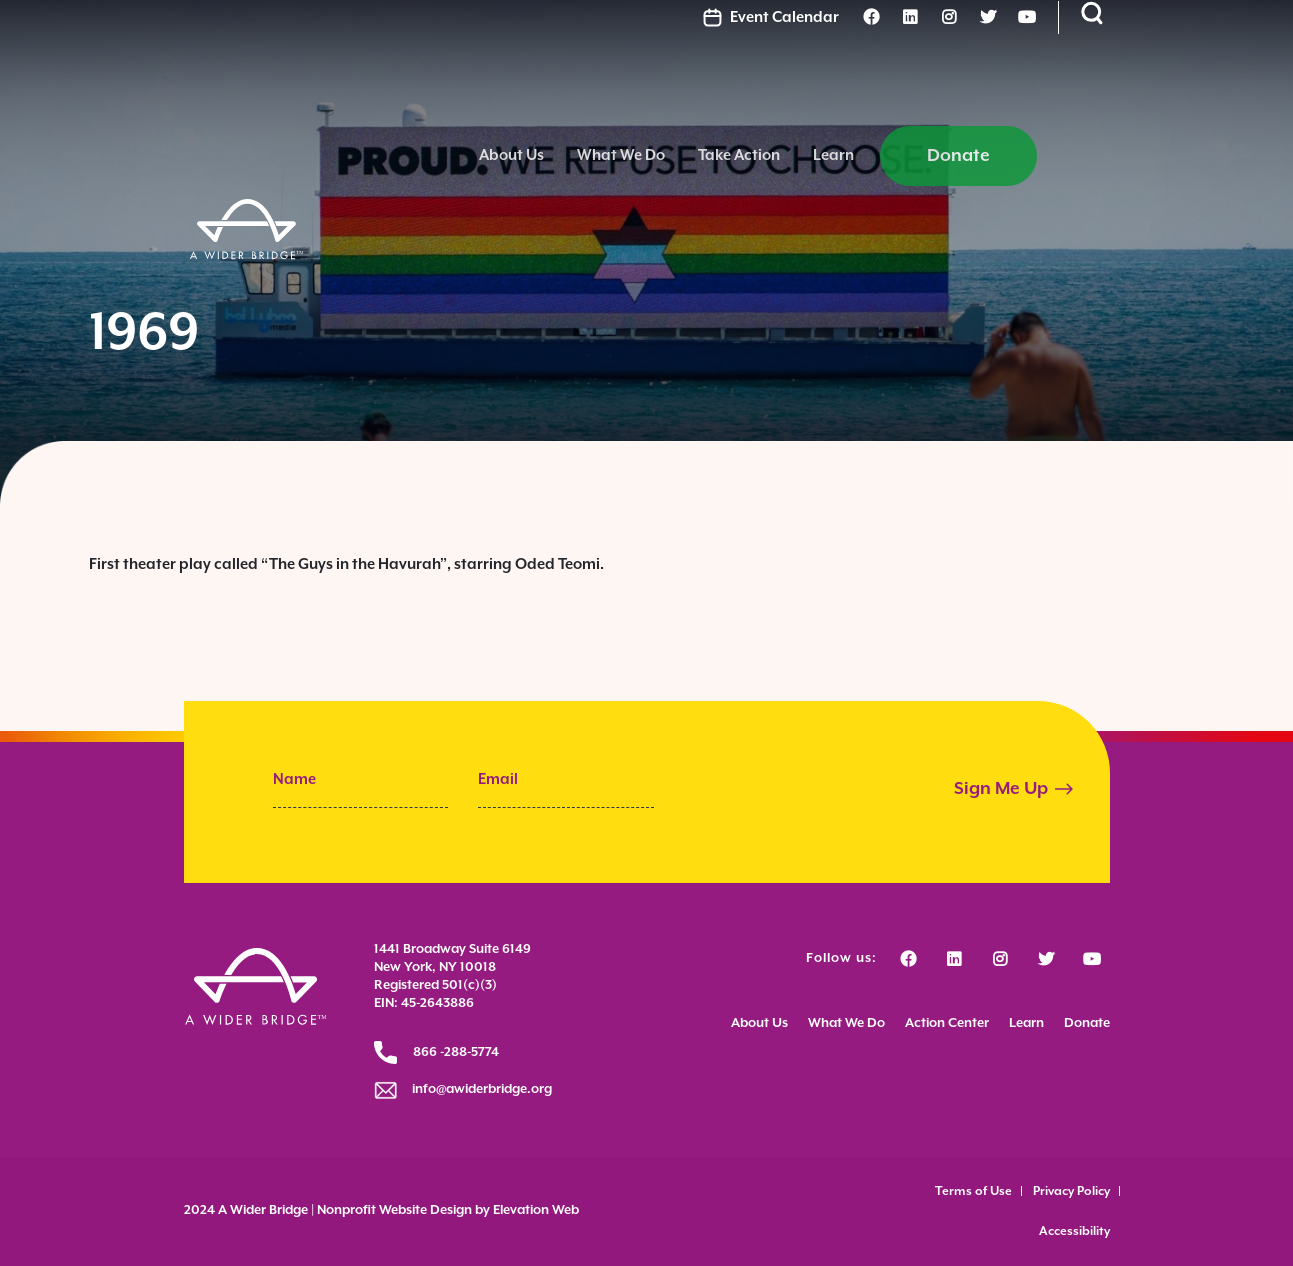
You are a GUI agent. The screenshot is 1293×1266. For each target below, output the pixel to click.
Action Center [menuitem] (947, 1026)
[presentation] (836, 791)
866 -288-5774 (456, 1052)
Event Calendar (882, 33)
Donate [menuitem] (1123, 99)
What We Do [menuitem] (786, 98)
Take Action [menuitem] (904, 98)
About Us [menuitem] (676, 98)
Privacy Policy (1071, 1191)
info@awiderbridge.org (476, 1089)
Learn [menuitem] (998, 98)
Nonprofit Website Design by (402, 1210)
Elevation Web (536, 1210)
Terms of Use (973, 1191)
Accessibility (1074, 1231)
